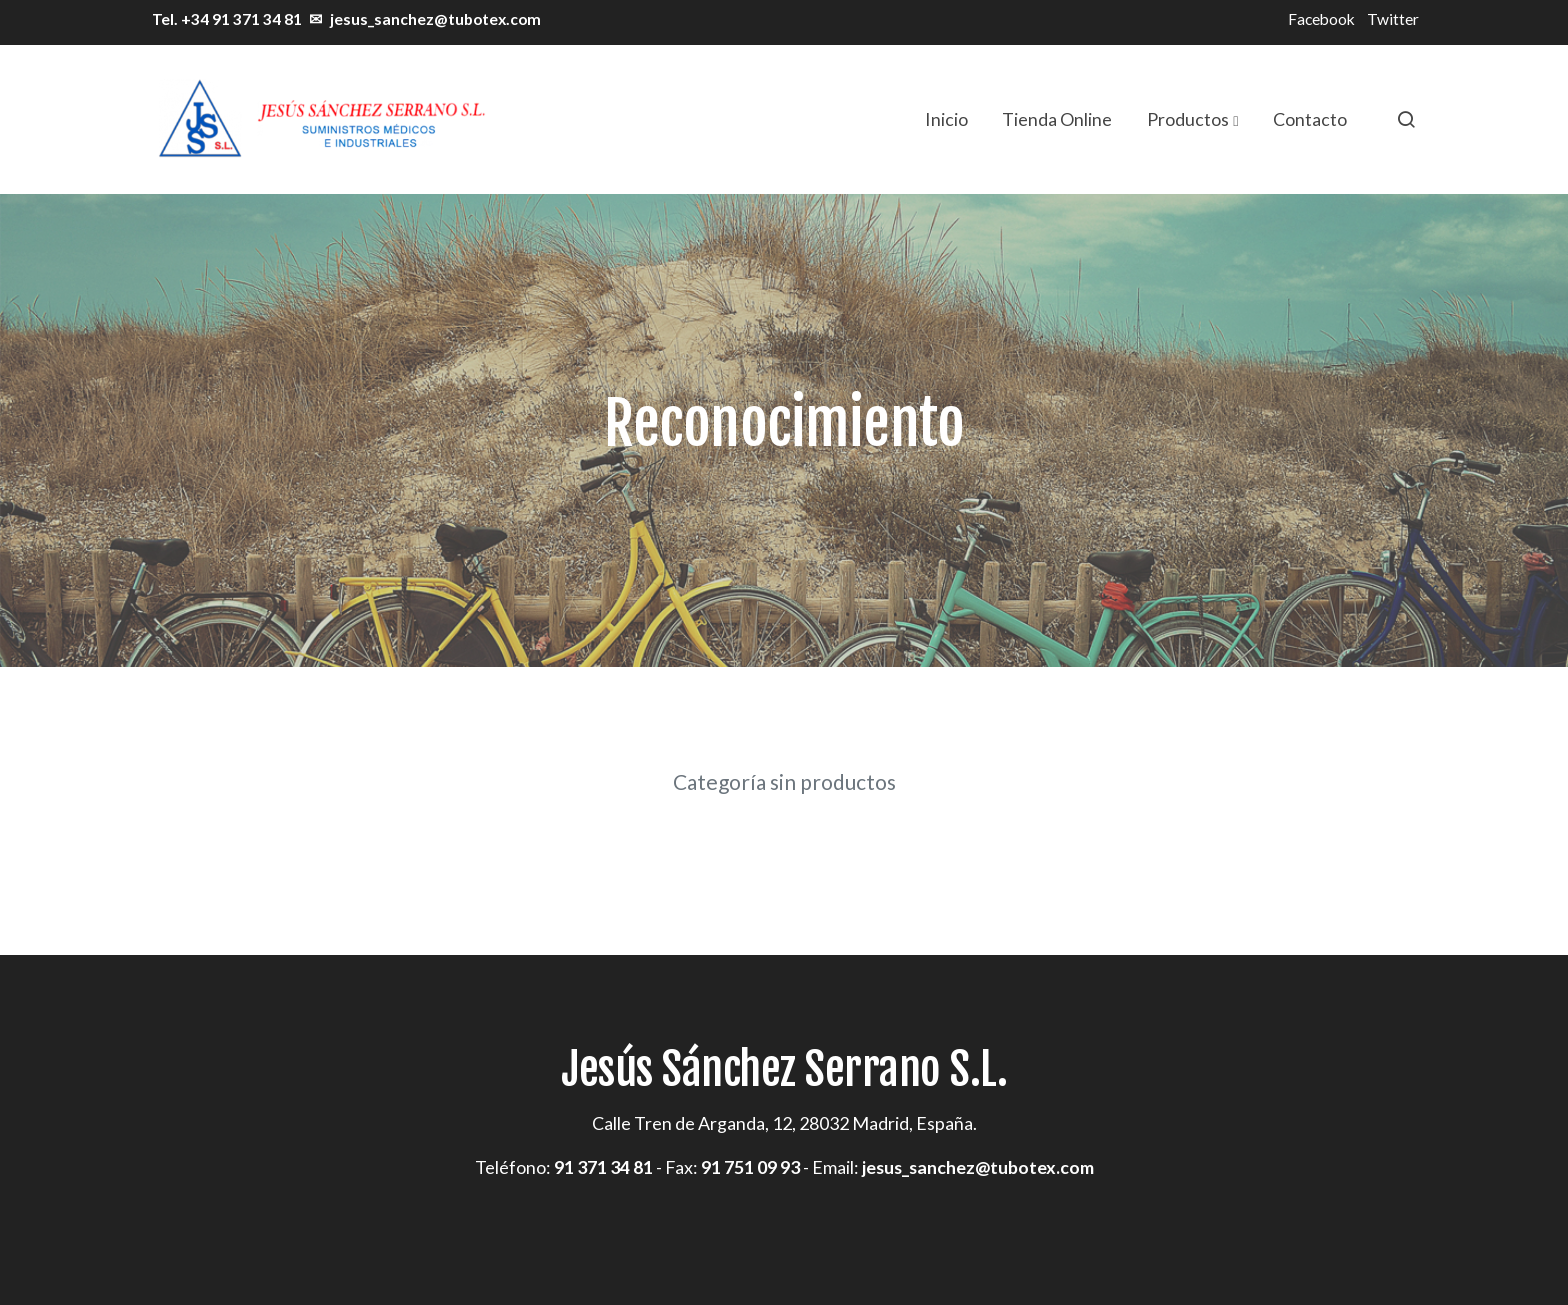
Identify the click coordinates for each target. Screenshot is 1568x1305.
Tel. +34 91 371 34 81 (225, 19)
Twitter (1393, 19)
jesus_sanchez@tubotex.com (435, 19)
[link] (320, 119)
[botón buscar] (1406, 119)
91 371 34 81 (603, 1167)
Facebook (1321, 19)
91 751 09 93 (750, 1167)
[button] (1192, 119)
